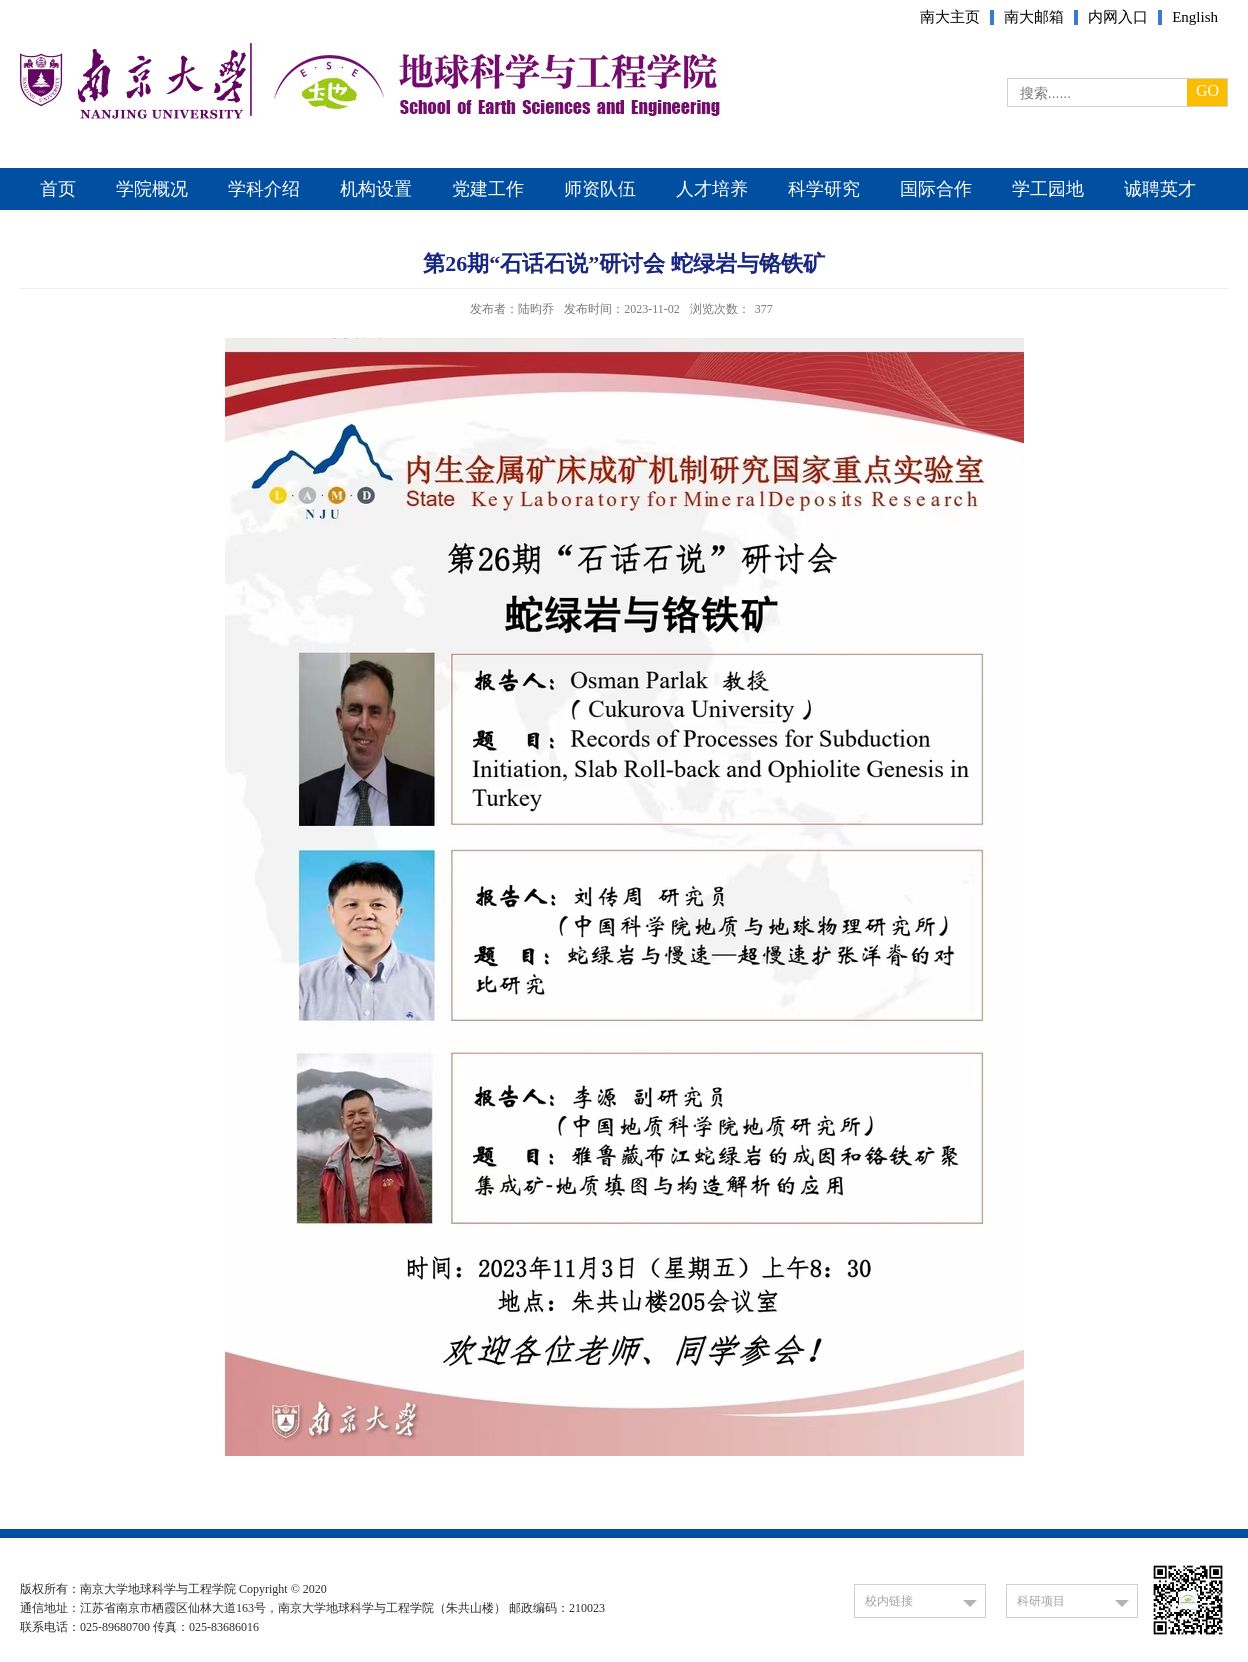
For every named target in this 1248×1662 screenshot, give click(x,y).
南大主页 (950, 17)
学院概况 (152, 189)
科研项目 (1041, 1601)
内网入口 (1118, 17)
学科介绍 (264, 189)
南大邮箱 (1034, 17)
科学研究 (824, 189)
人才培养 (712, 189)
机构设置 (376, 189)
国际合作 (936, 189)
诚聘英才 (1160, 189)
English (1195, 17)
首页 (58, 189)
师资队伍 (600, 189)
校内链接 (889, 1601)
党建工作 (488, 189)
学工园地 (1048, 189)
